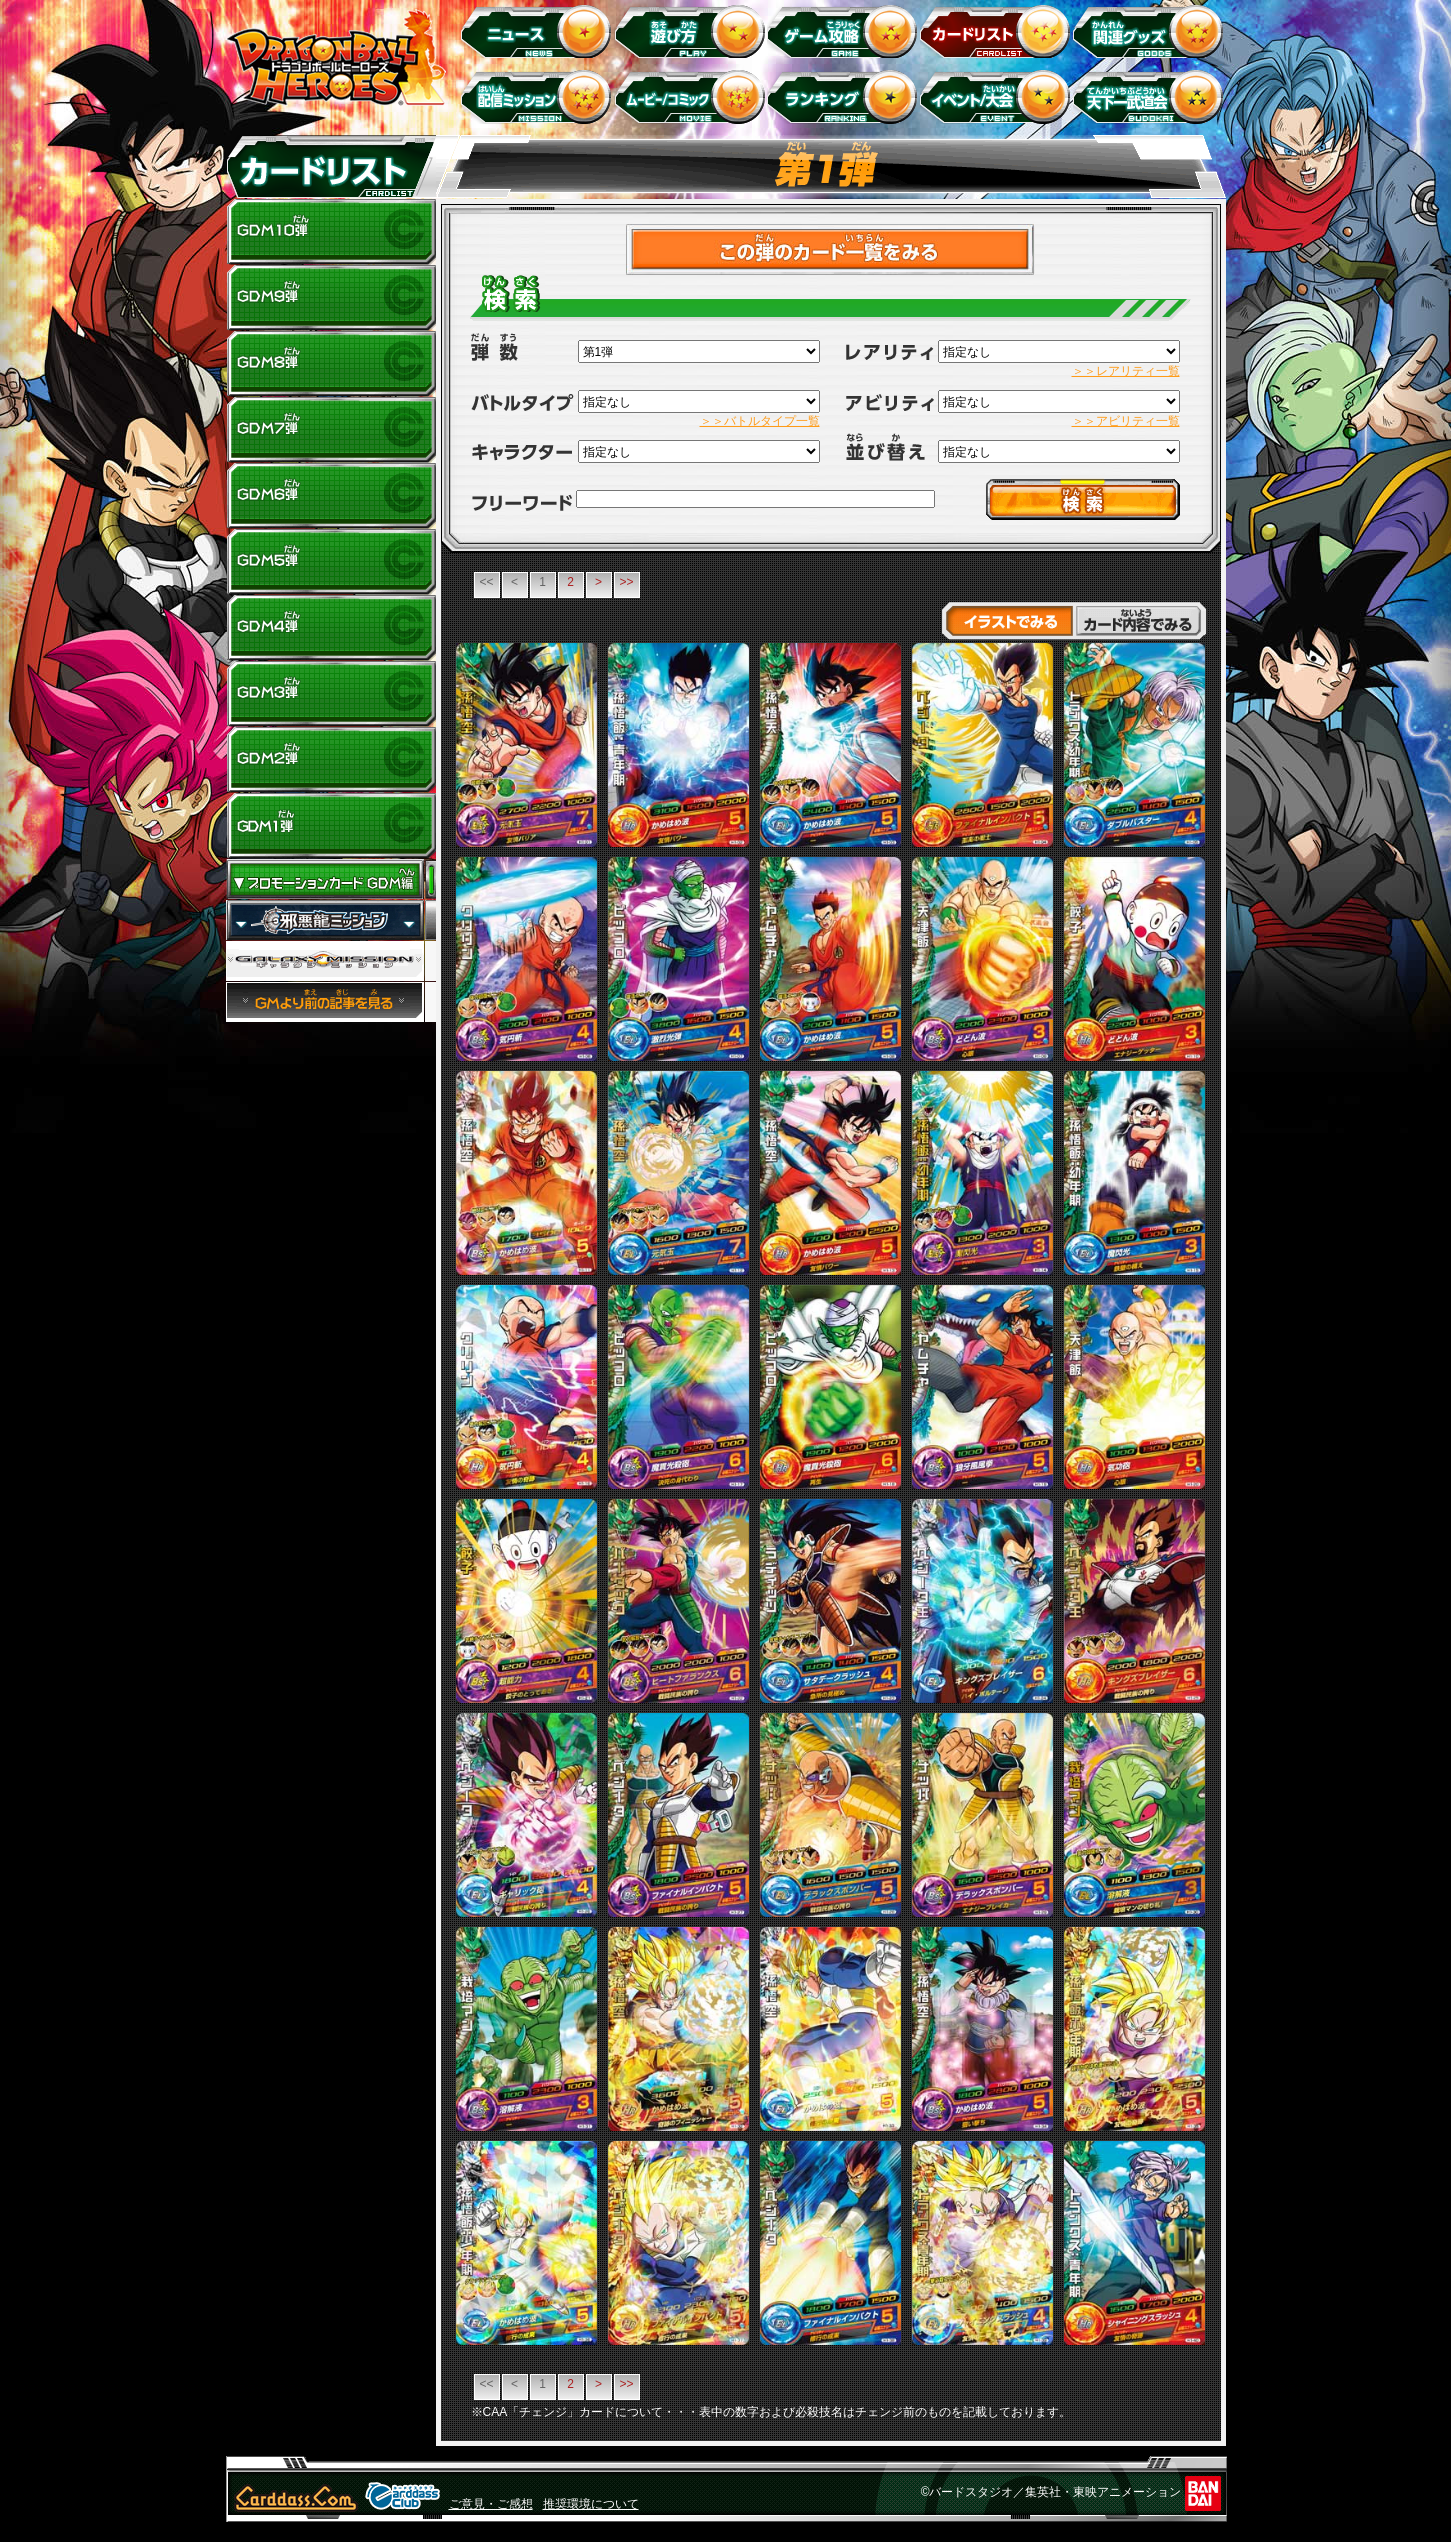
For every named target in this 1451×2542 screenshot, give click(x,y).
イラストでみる (1007, 621)
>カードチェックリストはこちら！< (830, 249)
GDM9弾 (331, 298)
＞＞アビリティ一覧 (1126, 421)
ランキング (845, 96)
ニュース (539, 30)
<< (486, 582)
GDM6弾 (331, 496)
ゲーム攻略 (845, 30)
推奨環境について (591, 2504)
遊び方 (692, 30)
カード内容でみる (1140, 621)
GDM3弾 (331, 694)
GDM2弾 (331, 760)
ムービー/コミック (692, 96)
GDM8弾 (331, 364)
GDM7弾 (331, 430)
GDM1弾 (331, 826)
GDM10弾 (331, 232)
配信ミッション (539, 96)
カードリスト (998, 30)
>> (626, 582)
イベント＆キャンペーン (998, 96)
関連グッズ (1151, 30)
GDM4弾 (331, 628)
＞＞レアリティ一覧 (1126, 371)
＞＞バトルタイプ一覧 (760, 421)
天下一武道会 (1151, 96)
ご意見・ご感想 (491, 2504)
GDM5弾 (331, 562)
